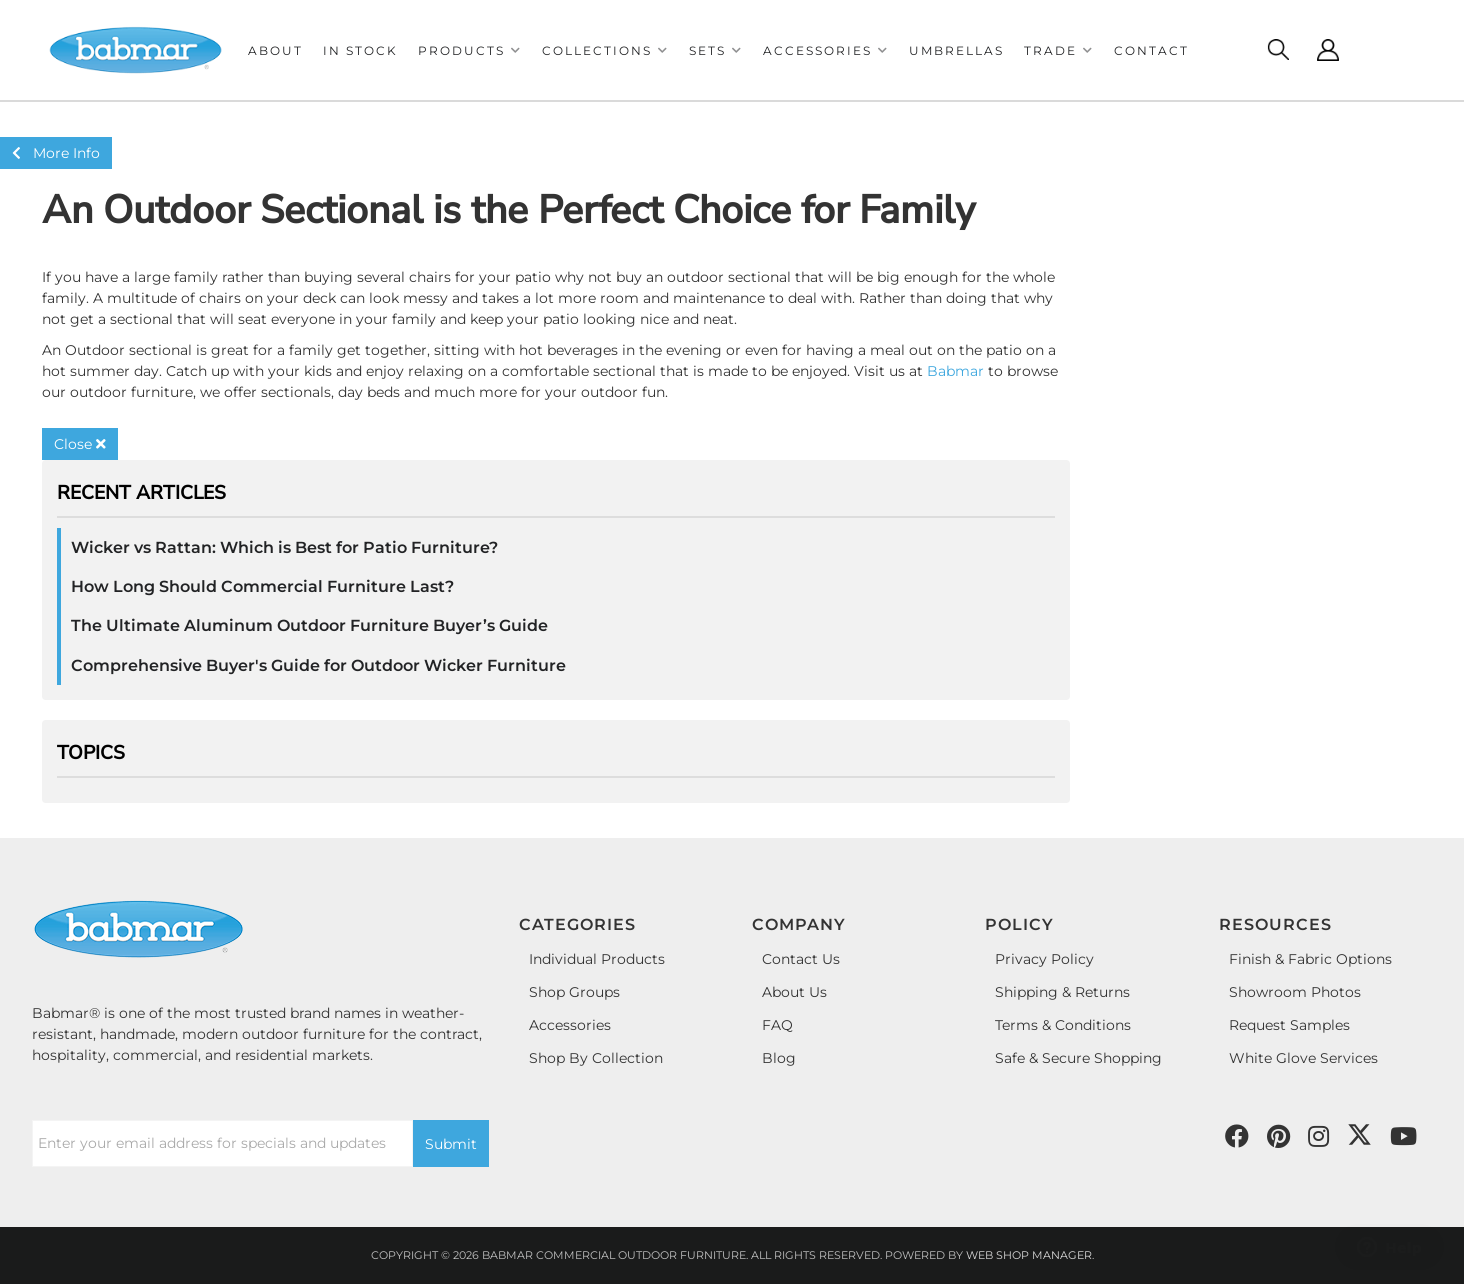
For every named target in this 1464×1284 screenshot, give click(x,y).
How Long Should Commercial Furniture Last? (262, 586)
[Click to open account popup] (1328, 50)
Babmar (955, 371)
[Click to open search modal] (1278, 50)
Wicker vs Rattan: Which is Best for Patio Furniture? (284, 547)
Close (80, 444)
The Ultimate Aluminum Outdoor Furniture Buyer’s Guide (309, 625)
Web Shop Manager (1029, 1255)
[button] (470, 50)
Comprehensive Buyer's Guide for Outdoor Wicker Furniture (318, 665)
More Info (56, 153)
